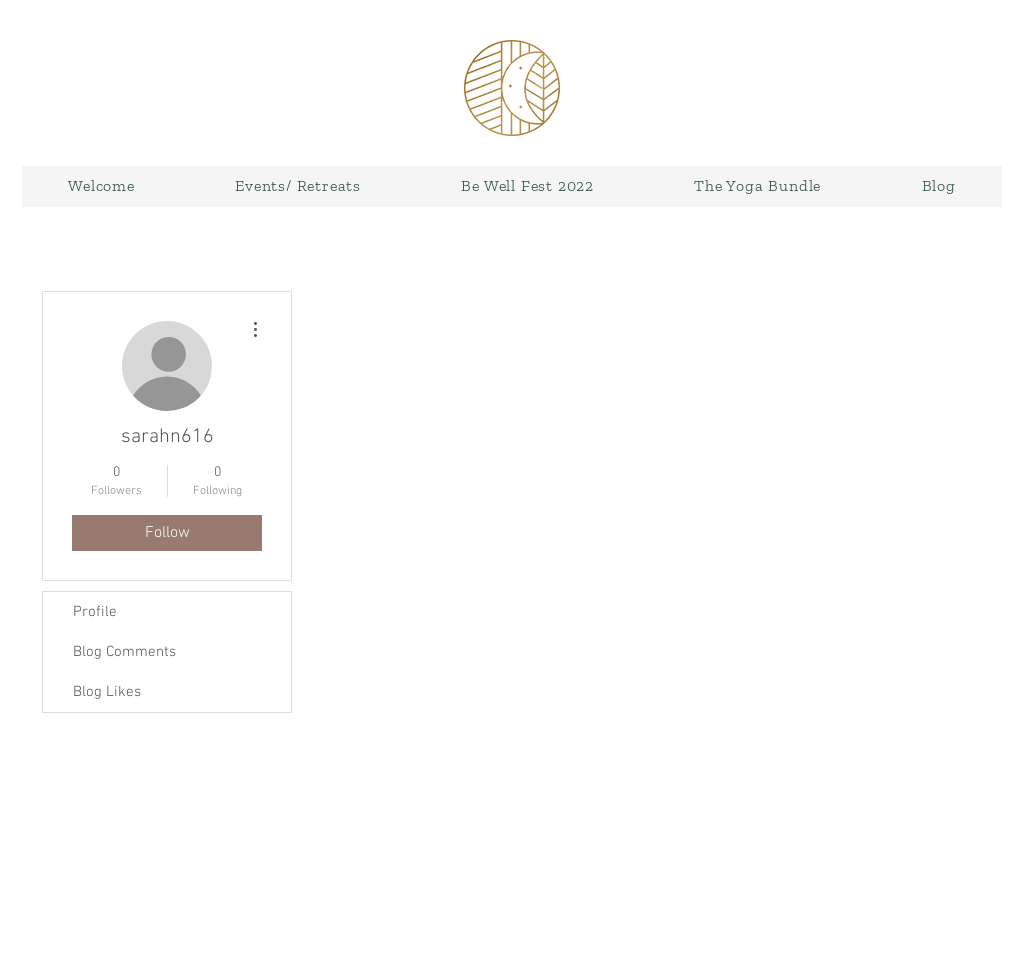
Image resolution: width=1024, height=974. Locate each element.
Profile (95, 612)
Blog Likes (107, 692)
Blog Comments (124, 652)
